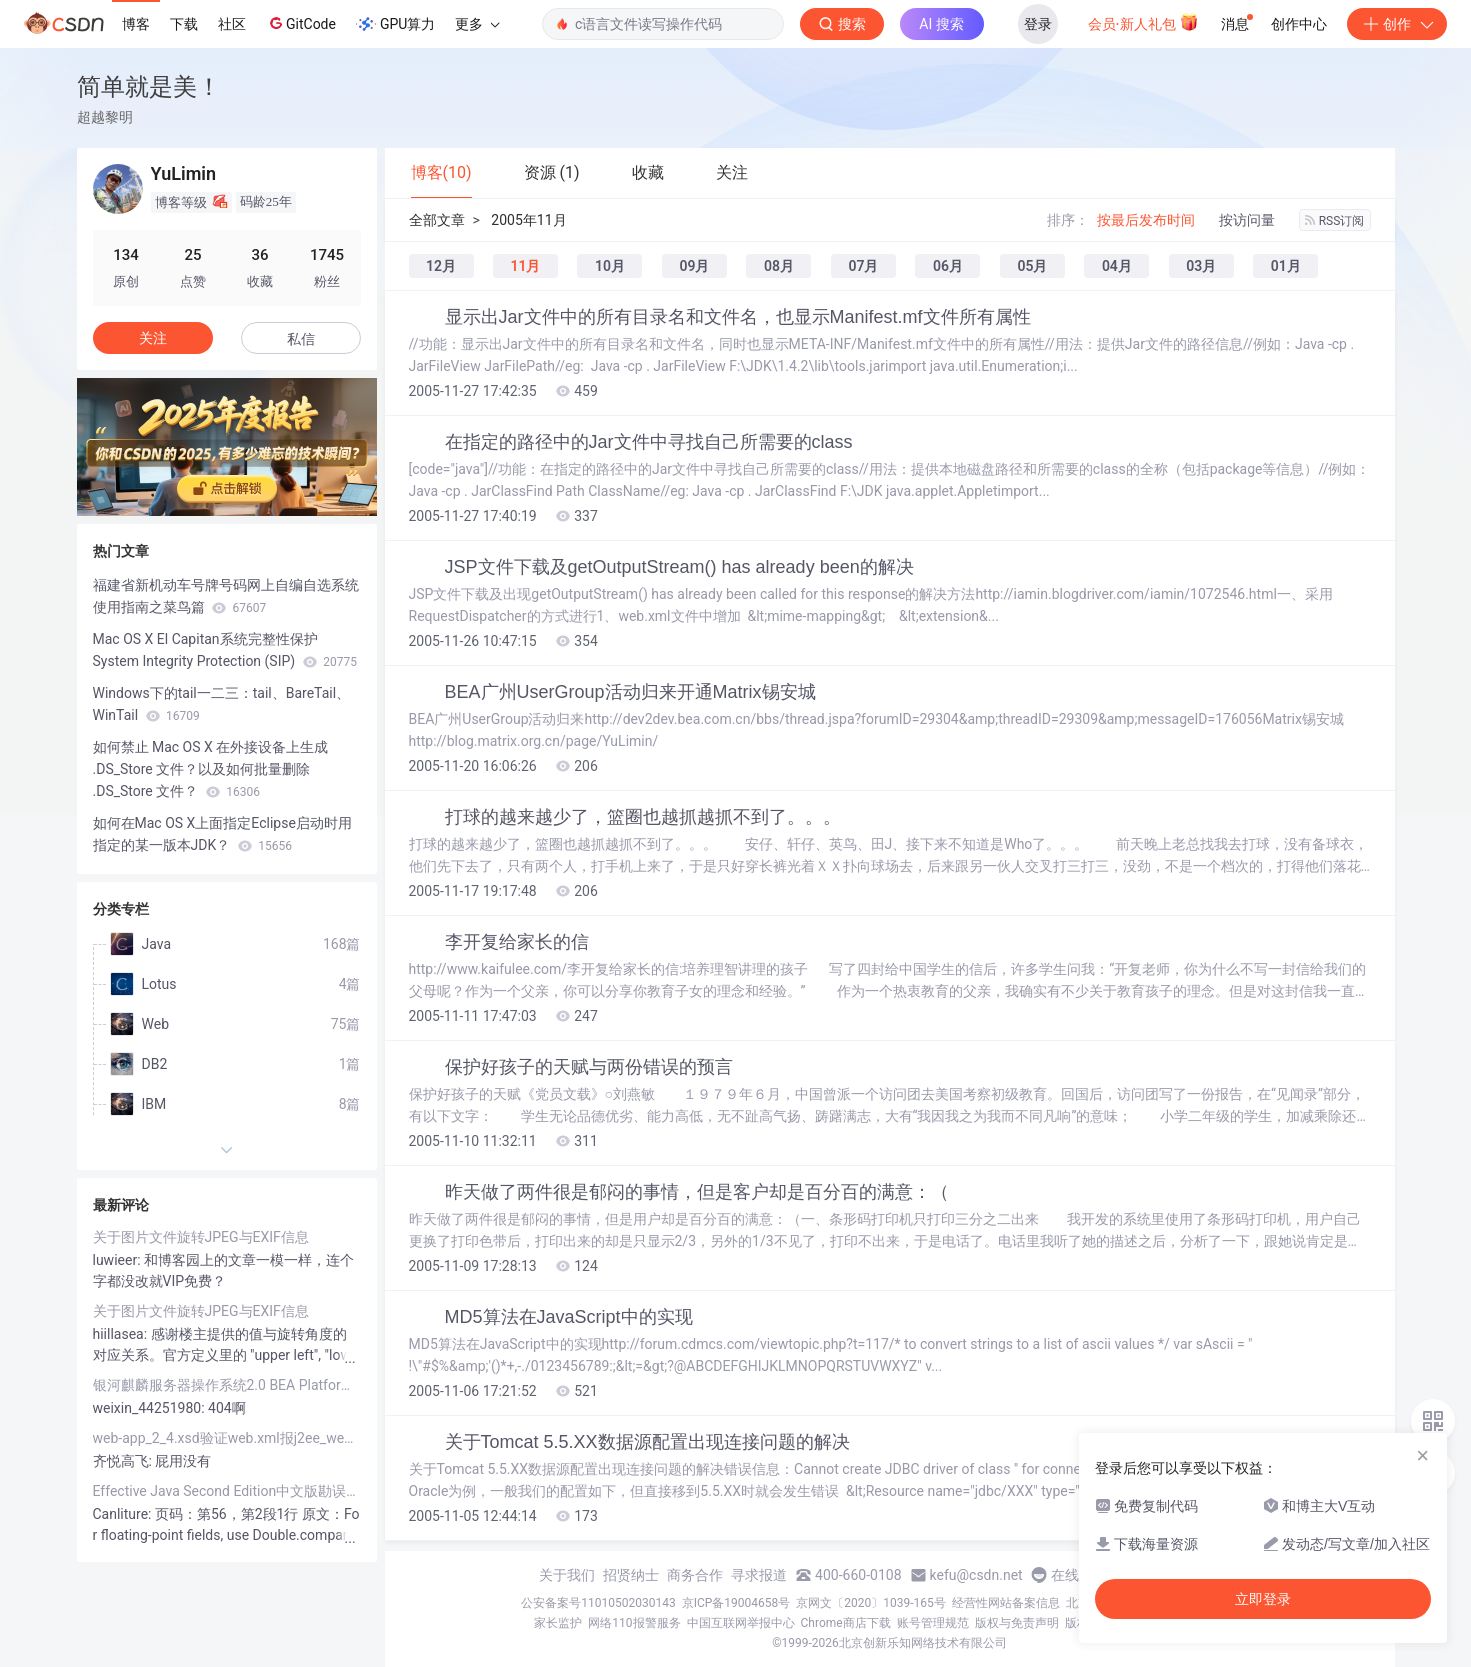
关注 (153, 338)
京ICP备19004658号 (736, 1603)
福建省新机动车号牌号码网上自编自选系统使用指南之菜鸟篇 (226, 596)
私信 (301, 339)
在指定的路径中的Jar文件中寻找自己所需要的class (649, 442)
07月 (863, 266)
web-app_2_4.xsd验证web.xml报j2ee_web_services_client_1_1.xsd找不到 (227, 1438)
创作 (1397, 24)
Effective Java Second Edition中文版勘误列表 (227, 1491)
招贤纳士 (631, 1575)
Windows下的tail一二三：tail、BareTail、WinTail (222, 704)
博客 (136, 24)
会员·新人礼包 (1143, 22)
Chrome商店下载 (846, 1623)
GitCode (301, 23)
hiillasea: (122, 1334)
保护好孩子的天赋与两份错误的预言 (589, 1067)
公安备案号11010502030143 (598, 1603)
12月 (441, 266)
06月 (948, 266)
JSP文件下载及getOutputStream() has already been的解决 (679, 567)
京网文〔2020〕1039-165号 (871, 1603)
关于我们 (567, 1575)
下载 (184, 24)
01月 (1286, 266)
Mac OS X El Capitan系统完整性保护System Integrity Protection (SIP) (225, 650)
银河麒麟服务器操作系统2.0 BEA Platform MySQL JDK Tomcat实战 (227, 1385)
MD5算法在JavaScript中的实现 (569, 1317)
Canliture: (124, 1514)
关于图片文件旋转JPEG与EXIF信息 (201, 1237)
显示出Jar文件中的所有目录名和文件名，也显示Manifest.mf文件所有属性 (738, 317)
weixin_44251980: (151, 1408)
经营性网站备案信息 (1006, 1603)
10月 (610, 266)
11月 (525, 266)
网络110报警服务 (634, 1623)
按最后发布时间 (1146, 220)
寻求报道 (759, 1575)
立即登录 (1263, 1599)
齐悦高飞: (124, 1461)
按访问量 (1247, 220)
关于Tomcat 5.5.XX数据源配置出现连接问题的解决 (647, 1442)
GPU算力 (395, 24)
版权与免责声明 (1017, 1623)
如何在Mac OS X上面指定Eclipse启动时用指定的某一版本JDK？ (222, 834)
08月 (779, 266)
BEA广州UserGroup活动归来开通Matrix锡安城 (630, 692)
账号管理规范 (933, 1623)
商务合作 (695, 1575)
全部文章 (437, 220)
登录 (1038, 24)
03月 (1201, 266)
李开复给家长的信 (517, 942)
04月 (1117, 266)
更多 (477, 24)
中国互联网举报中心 (741, 1623)
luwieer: (119, 1260)
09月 (694, 266)
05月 (1032, 266)
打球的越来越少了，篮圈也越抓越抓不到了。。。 (643, 817)
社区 (232, 24)
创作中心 (1299, 24)
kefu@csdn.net (976, 1575)
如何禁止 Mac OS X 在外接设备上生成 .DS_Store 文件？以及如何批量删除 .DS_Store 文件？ (211, 769)
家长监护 (558, 1623)
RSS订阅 (1335, 221)
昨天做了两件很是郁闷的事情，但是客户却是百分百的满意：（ (697, 1192)
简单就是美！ (149, 86)
